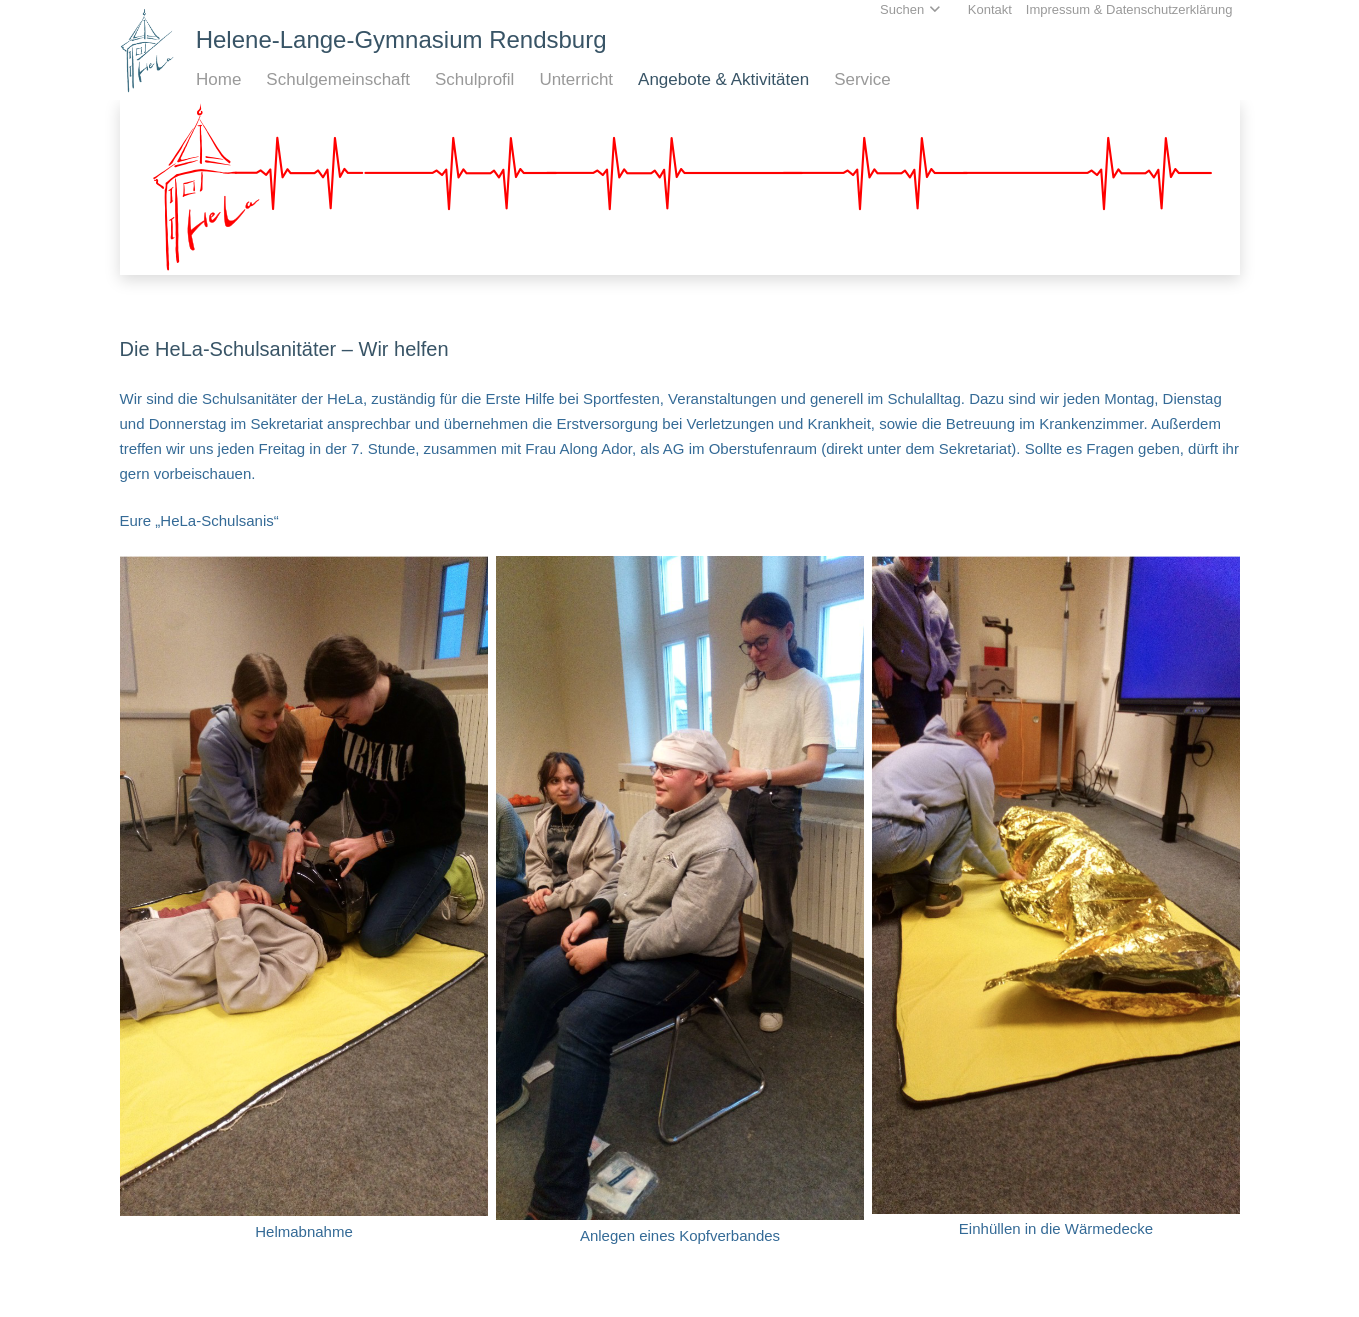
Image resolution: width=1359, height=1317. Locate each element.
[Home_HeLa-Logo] (147, 50)
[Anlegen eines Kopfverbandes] (680, 907)
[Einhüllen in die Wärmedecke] (1056, 903)
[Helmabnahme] (304, 905)
